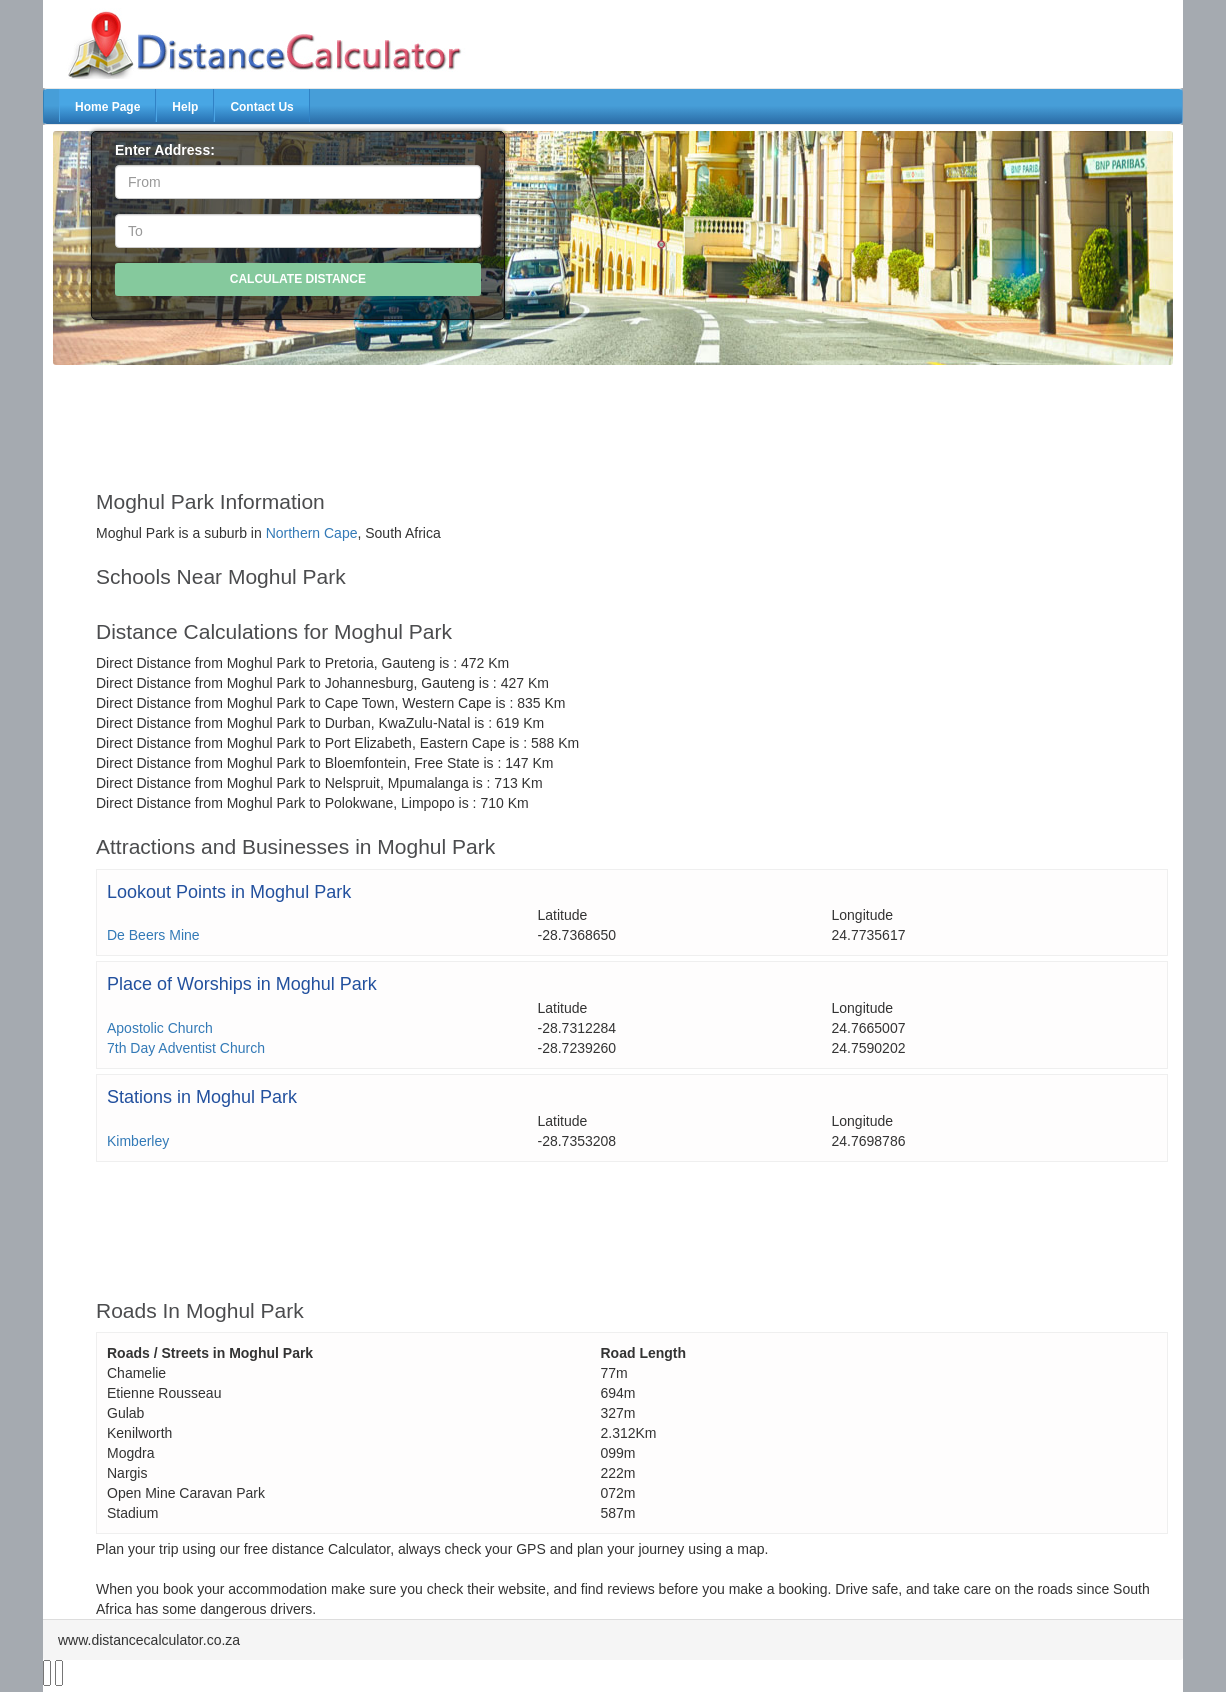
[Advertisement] (566, 418)
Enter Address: (165, 150)
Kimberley (138, 1141)
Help (185, 107)
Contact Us (261, 107)
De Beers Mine (153, 935)
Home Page (107, 107)
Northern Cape (312, 533)
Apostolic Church (160, 1028)
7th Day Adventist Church (186, 1048)
